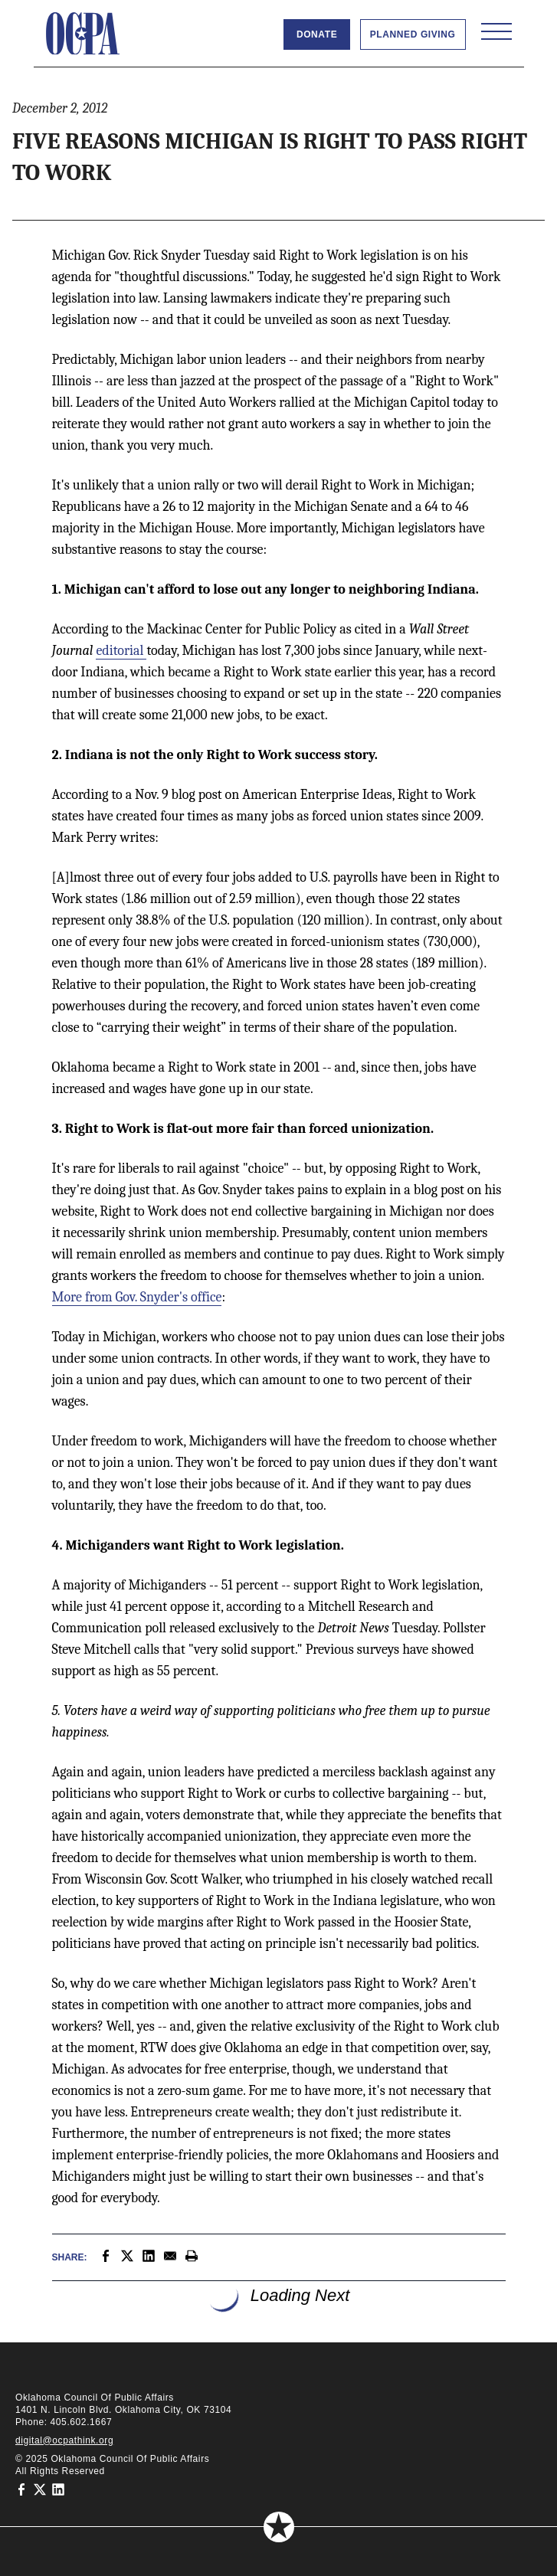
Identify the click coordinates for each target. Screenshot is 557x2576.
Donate (317, 34)
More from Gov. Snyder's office (137, 1297)
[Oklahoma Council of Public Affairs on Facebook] (21, 2489)
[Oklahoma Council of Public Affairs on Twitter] (40, 2489)
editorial (121, 651)
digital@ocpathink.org (64, 2440)
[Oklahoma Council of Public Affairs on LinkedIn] (58, 2489)
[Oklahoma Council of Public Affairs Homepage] (83, 33)
